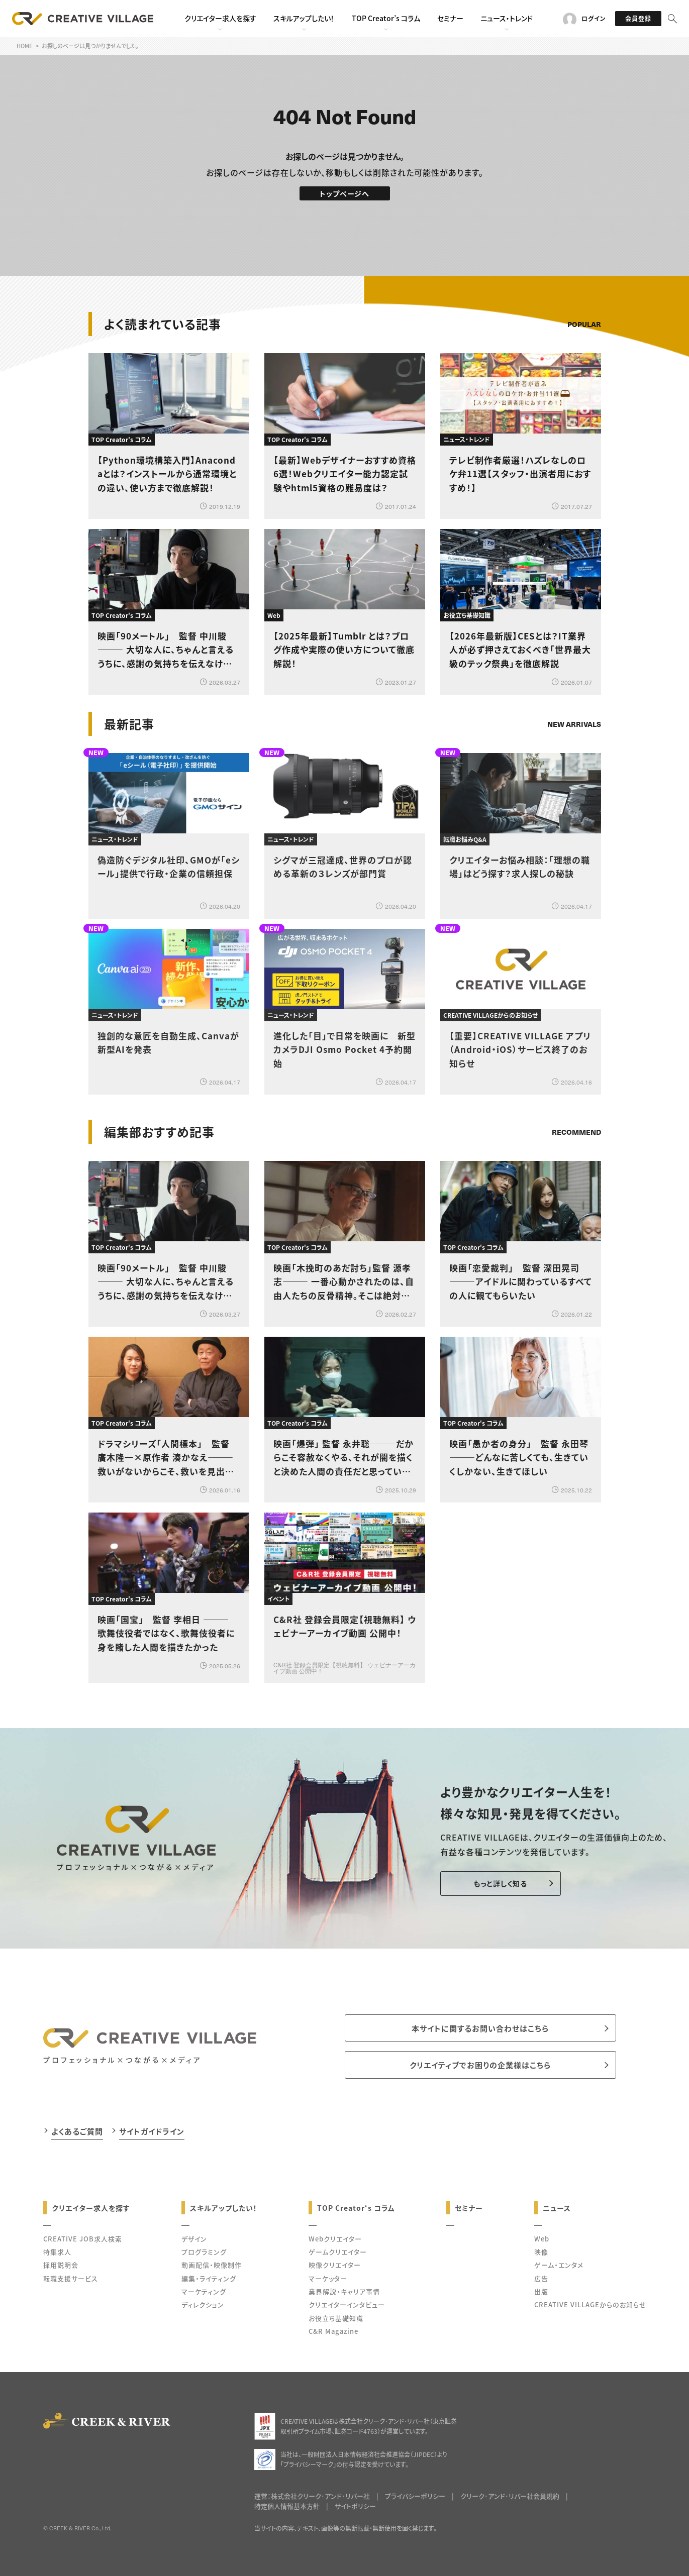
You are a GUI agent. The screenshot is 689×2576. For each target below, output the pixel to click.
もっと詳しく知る (500, 1883)
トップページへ (344, 193)
